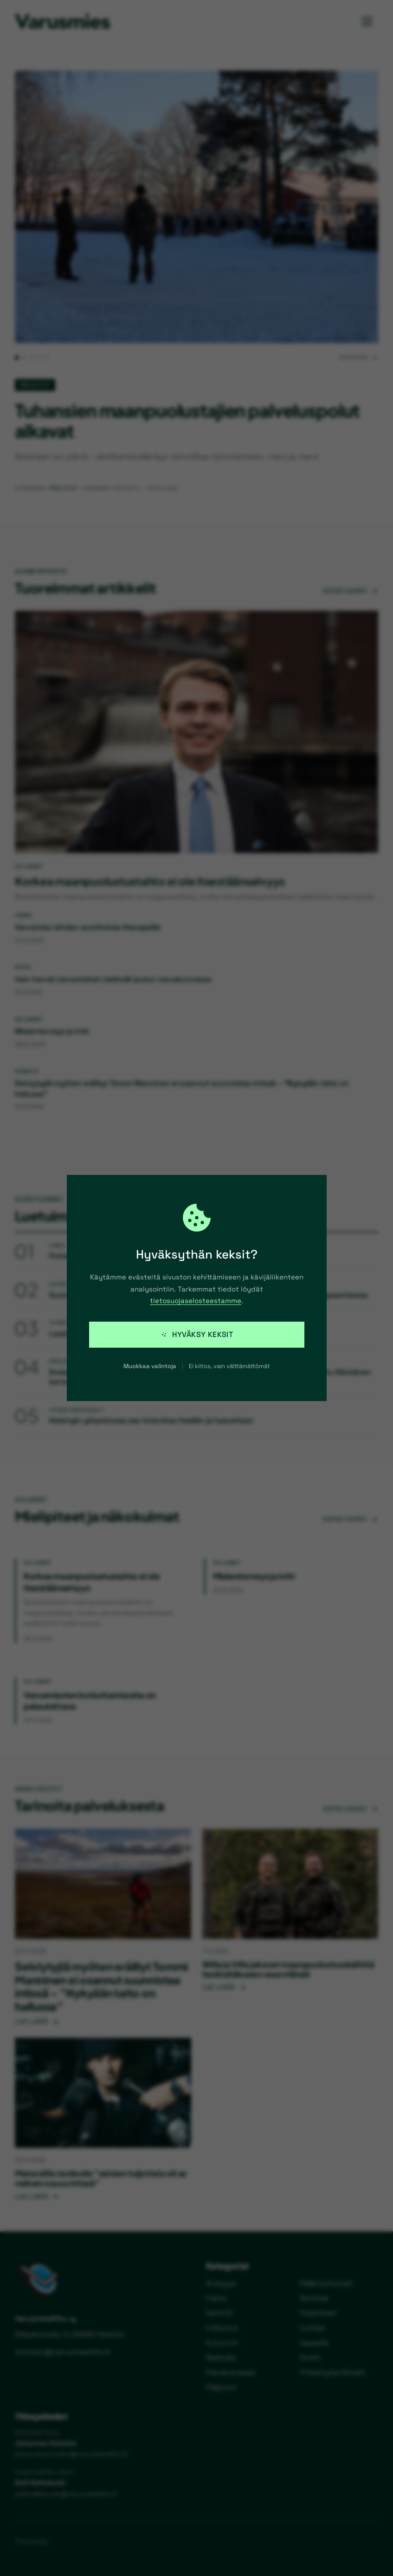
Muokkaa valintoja (149, 1366)
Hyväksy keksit (196, 1334)
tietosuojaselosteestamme (195, 1300)
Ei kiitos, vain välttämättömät (229, 1366)
